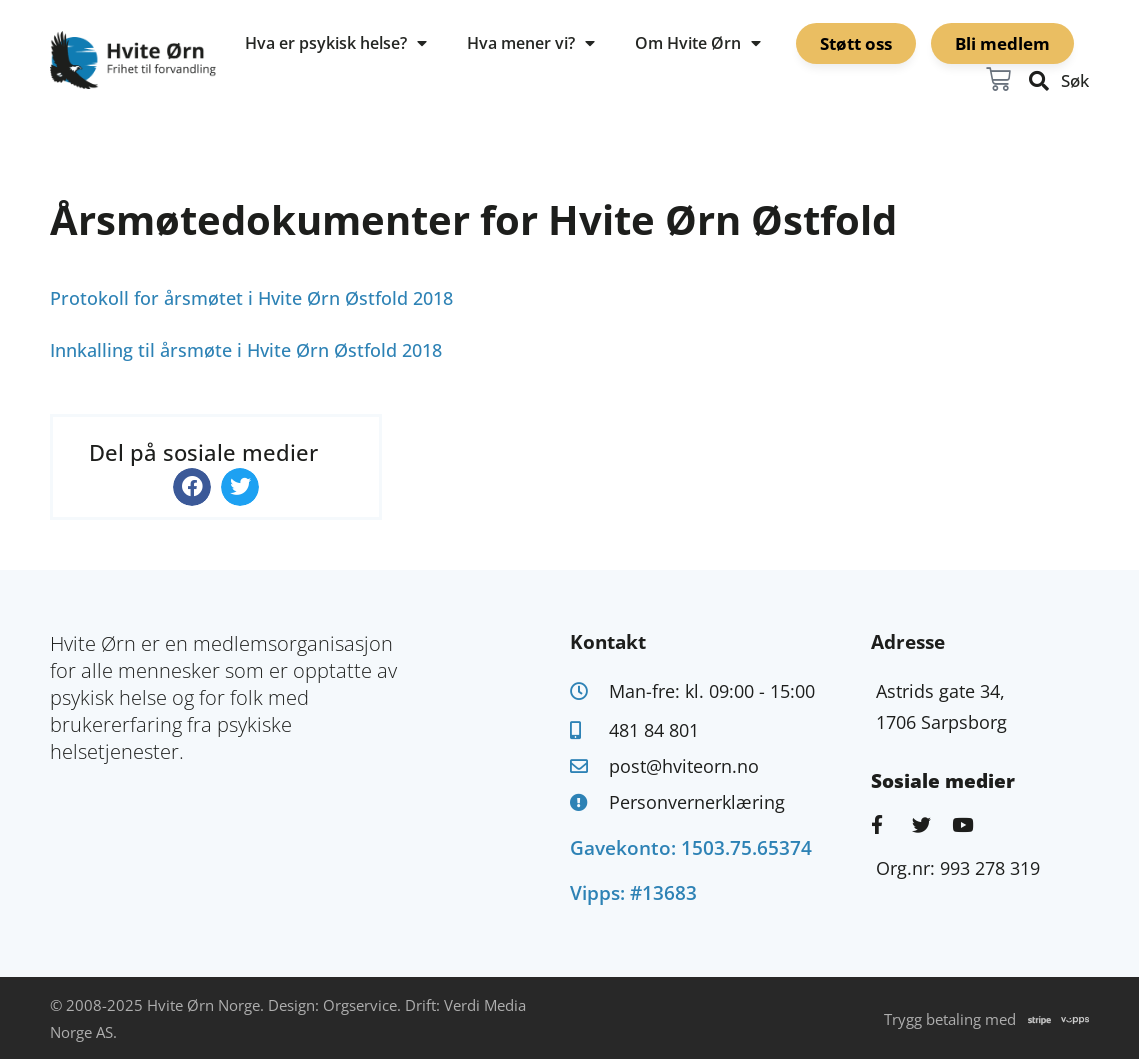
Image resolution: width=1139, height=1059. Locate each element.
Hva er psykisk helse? (336, 43)
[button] (192, 487)
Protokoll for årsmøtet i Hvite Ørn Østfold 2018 (251, 298)
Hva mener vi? (531, 43)
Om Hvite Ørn (698, 43)
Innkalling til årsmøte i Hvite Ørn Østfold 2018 (246, 350)
